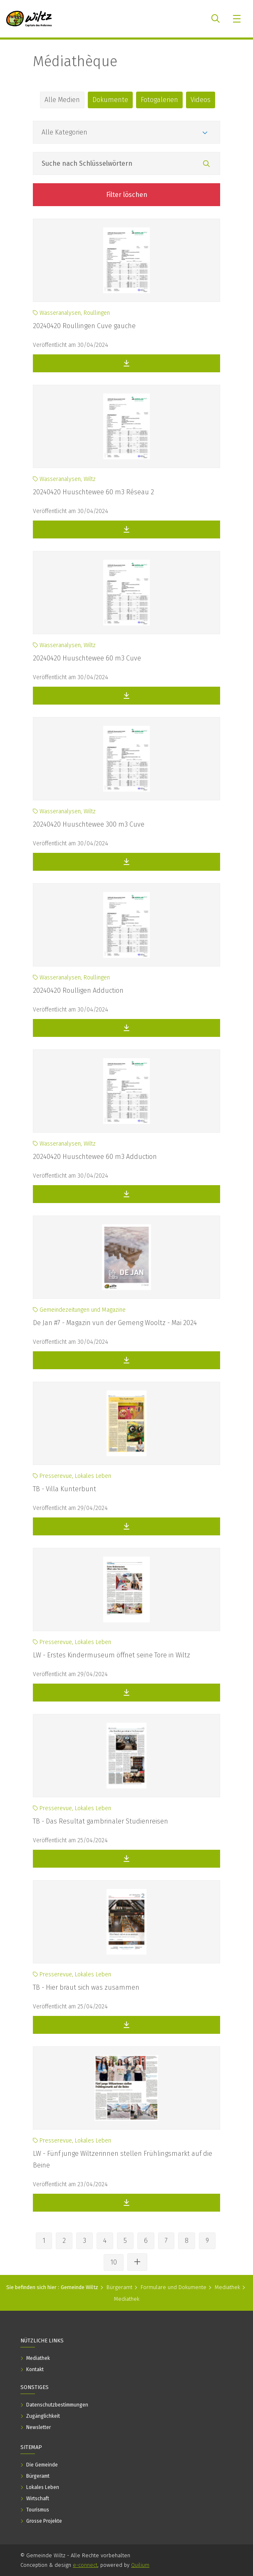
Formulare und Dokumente (173, 2287)
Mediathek (227, 2287)
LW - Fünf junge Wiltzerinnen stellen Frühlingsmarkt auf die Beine (122, 2159)
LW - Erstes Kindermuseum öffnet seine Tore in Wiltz (111, 1655)
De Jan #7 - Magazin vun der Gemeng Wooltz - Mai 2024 (115, 1323)
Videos (201, 100)
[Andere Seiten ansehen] (137, 2262)
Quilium (140, 2565)
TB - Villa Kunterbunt (64, 1489)
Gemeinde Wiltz (79, 2287)
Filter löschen (126, 195)
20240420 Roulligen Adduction (78, 990)
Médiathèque (75, 61)
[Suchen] (206, 164)
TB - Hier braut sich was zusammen (86, 1987)
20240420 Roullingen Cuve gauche (84, 326)
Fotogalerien (159, 100)
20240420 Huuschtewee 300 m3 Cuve (88, 824)
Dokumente (110, 100)
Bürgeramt (119, 2287)
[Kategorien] (126, 132)
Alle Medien (62, 100)
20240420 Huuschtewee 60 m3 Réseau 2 (93, 492)
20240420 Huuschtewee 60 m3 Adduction (95, 1157)
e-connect (85, 2565)
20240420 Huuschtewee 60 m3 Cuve (87, 658)
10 (113, 2262)
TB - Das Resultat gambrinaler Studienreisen (100, 1821)
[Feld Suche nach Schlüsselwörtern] (126, 163)
